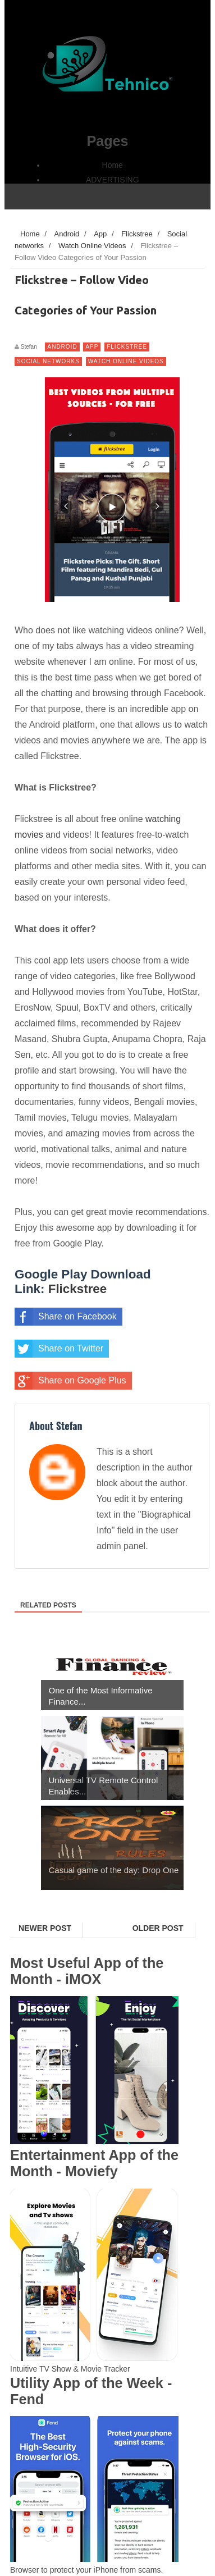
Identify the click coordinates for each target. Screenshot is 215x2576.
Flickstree (127, 347)
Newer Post (45, 1928)
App (91, 347)
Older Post (158, 1928)
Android (62, 347)
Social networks (48, 361)
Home (112, 165)
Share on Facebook (66, 1317)
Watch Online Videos (126, 361)
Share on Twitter (59, 1349)
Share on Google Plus (70, 1381)
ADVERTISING (112, 179)
